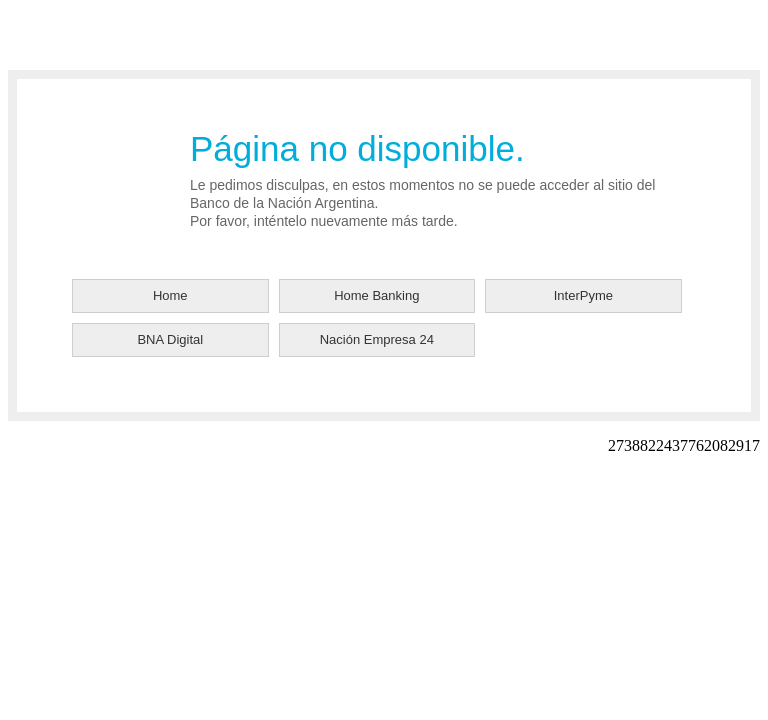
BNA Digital (170, 339)
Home (170, 295)
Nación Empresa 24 (377, 339)
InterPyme (583, 295)
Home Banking (376, 295)
